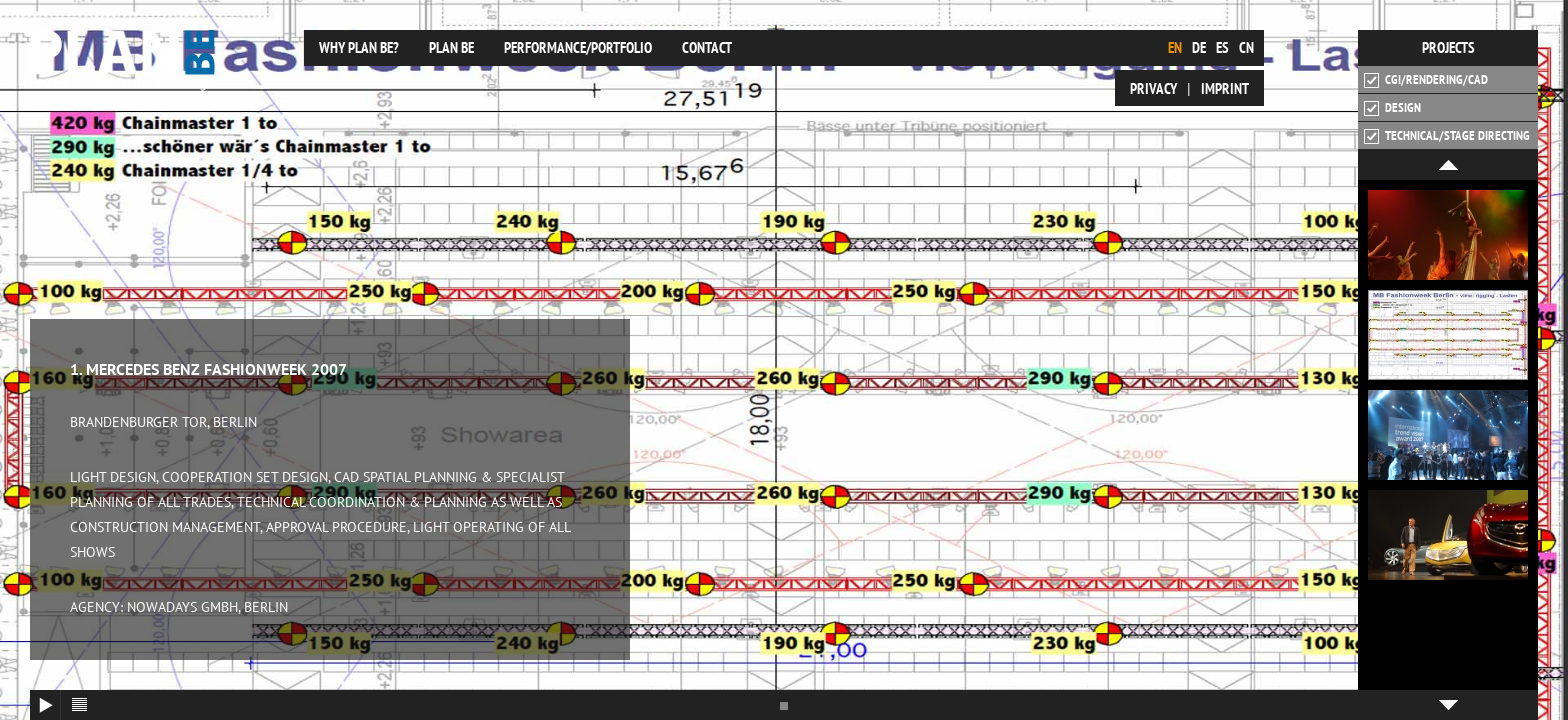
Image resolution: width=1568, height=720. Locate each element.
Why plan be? (359, 47)
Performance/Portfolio (578, 47)
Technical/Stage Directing (1447, 136)
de (1199, 47)
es (1222, 47)
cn (1246, 47)
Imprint (1225, 88)
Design (1392, 108)
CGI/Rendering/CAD (1426, 80)
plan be (455, 47)
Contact (707, 47)
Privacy (1153, 88)
